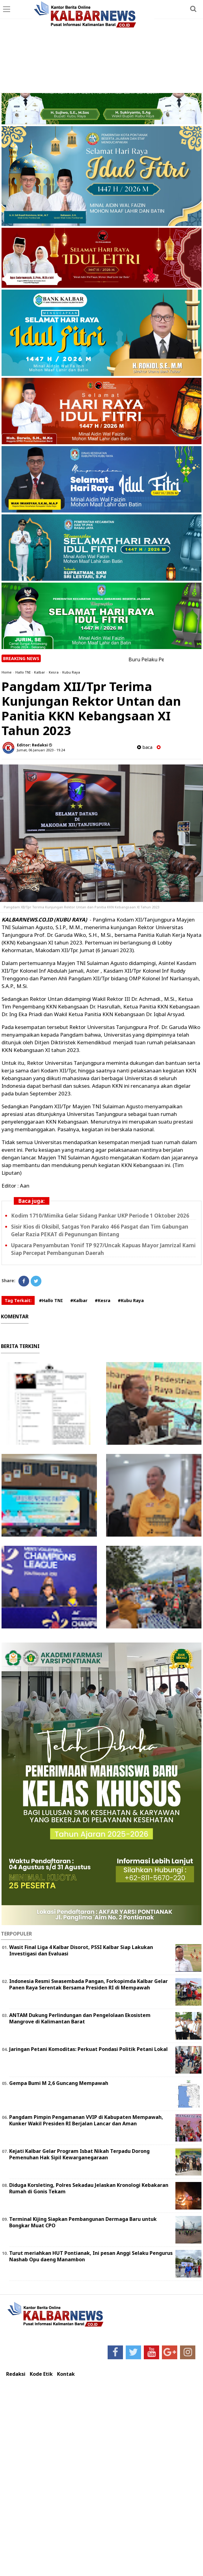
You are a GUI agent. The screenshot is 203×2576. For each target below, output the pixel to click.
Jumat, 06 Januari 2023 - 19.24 (41, 750)
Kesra (54, 672)
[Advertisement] (101, 47)
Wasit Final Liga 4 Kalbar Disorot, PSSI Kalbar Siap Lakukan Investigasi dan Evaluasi (81, 1950)
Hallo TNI (22, 672)
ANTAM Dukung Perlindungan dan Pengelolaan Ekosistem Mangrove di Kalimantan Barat (80, 2018)
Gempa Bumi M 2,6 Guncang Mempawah (58, 2083)
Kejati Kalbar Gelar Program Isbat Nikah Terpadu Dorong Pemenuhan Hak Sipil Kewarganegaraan (79, 2154)
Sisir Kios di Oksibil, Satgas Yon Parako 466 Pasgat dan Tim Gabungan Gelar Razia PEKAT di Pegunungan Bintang (99, 1230)
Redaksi (15, 2374)
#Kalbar (78, 1300)
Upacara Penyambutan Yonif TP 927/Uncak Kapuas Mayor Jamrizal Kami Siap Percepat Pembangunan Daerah (103, 1249)
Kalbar (39, 672)
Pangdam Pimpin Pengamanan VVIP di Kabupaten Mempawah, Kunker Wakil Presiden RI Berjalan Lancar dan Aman (86, 2120)
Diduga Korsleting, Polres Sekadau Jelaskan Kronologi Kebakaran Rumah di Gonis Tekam (88, 2188)
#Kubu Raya (131, 1300)
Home (7, 672)
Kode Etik (41, 2374)
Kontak (66, 2374)
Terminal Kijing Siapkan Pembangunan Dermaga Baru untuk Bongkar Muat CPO (83, 2222)
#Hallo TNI (51, 1300)
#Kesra (102, 1300)
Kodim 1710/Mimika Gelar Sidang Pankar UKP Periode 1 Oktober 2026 (100, 1215)
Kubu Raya (71, 672)
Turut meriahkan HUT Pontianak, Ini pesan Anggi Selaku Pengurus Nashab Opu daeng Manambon (91, 2256)
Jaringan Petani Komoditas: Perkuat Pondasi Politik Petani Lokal (88, 2049)
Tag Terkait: (18, 1300)
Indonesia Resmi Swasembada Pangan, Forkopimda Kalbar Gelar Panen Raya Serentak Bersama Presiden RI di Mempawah (88, 1984)
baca (144, 747)
